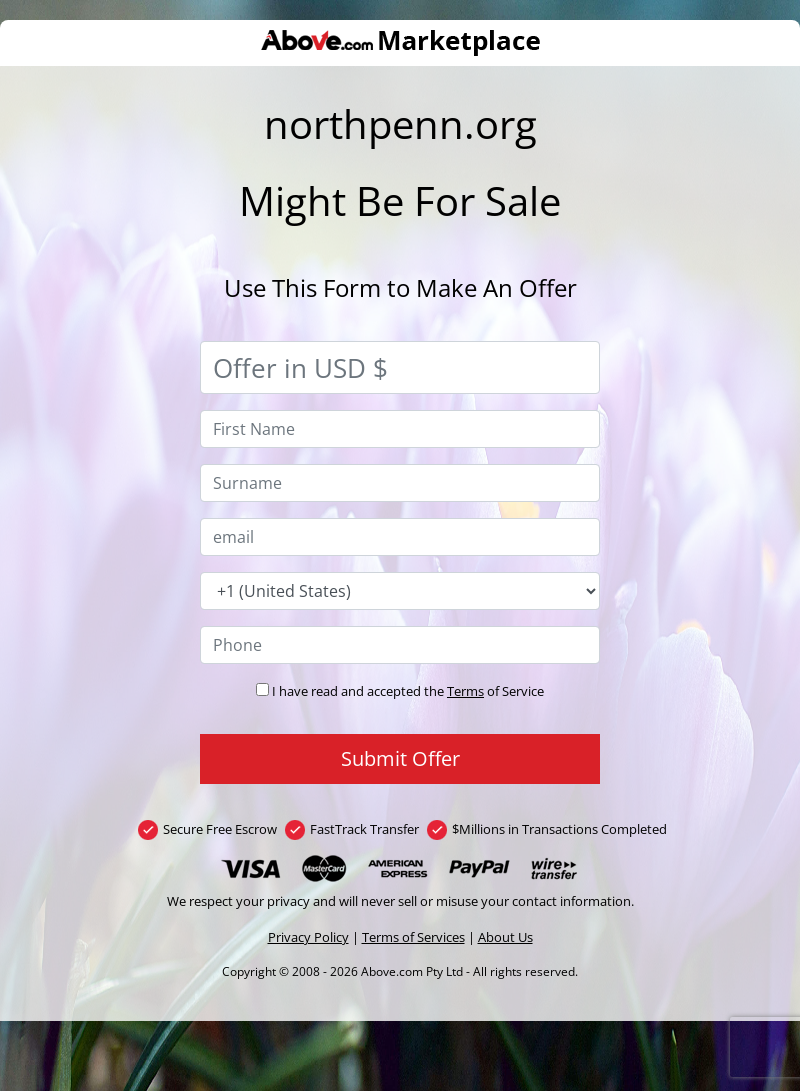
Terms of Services (413, 937)
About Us (505, 937)
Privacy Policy (308, 937)
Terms (465, 691)
